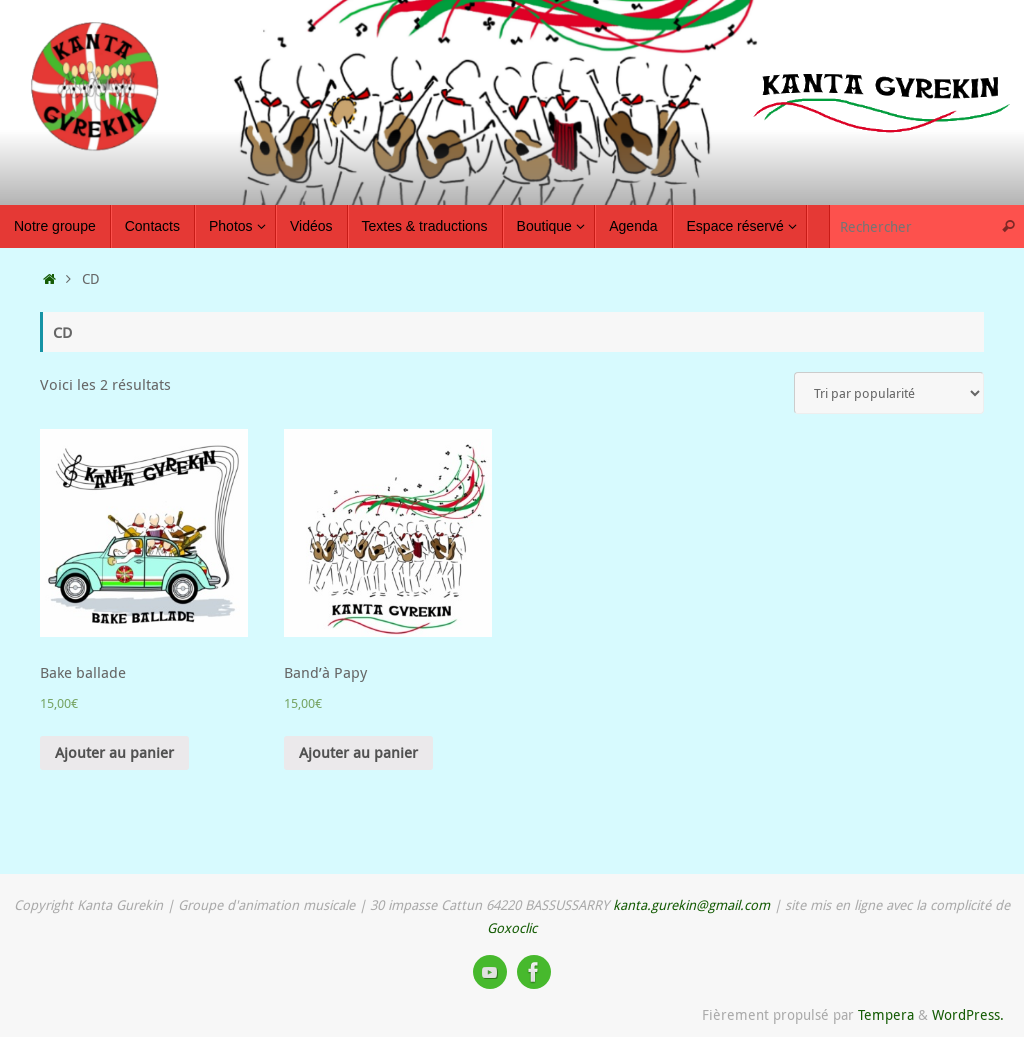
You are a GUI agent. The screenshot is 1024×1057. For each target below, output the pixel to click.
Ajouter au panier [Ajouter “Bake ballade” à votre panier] (114, 752)
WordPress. (968, 1015)
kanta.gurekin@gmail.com (691, 905)
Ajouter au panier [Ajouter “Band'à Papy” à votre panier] (358, 752)
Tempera (886, 1015)
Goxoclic (512, 928)
